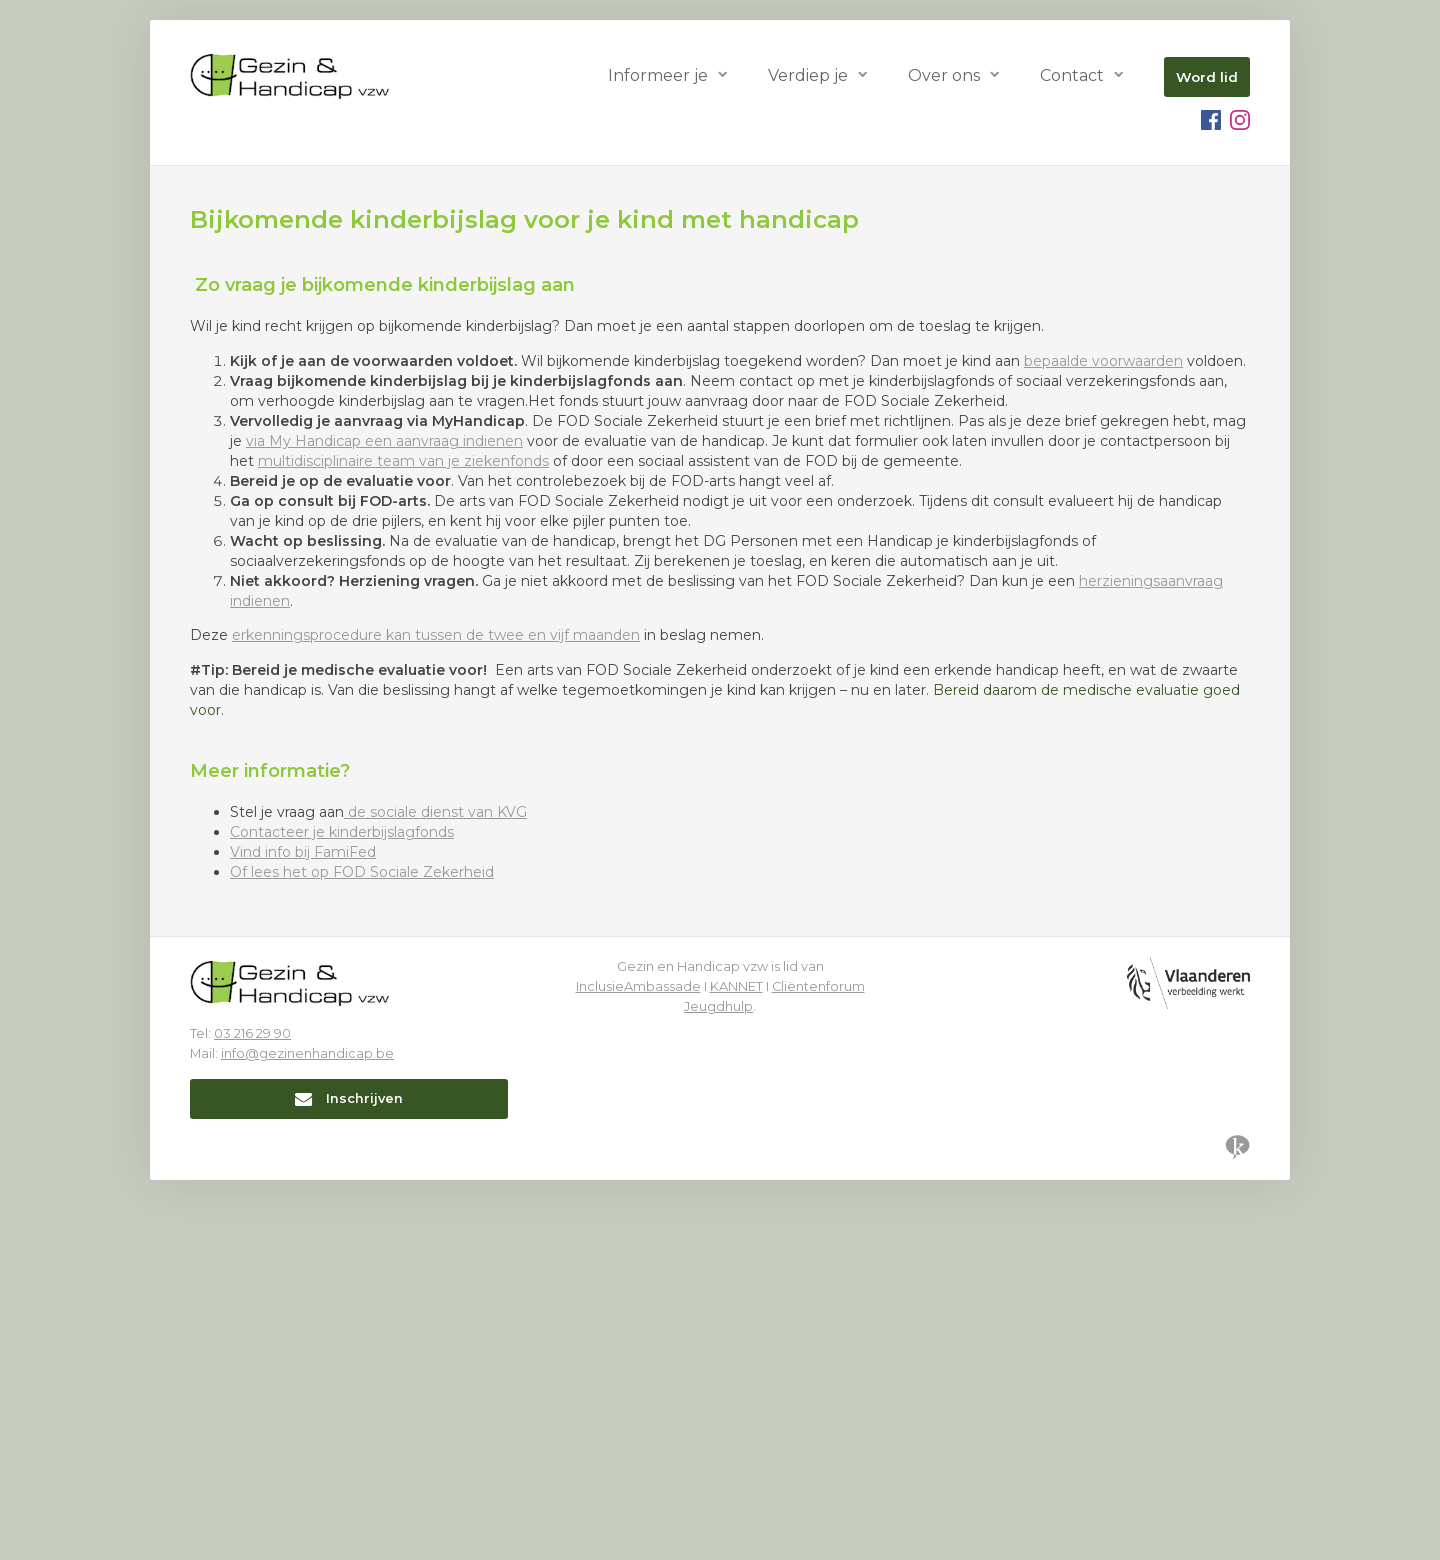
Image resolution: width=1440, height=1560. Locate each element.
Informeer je (658, 75)
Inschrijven (349, 1478)
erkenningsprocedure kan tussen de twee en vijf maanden (436, 1015)
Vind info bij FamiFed (303, 1232)
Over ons (944, 75)
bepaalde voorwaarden (1103, 741)
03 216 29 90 (252, 1413)
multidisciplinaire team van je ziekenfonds (403, 841)
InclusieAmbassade (638, 1366)
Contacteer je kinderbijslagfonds (342, 1212)
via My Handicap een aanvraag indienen (384, 821)
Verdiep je (808, 75)
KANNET (736, 1366)
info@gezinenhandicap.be (307, 1433)
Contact (1072, 75)
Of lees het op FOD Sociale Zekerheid (362, 1252)
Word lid (1207, 77)
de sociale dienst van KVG (435, 1192)
